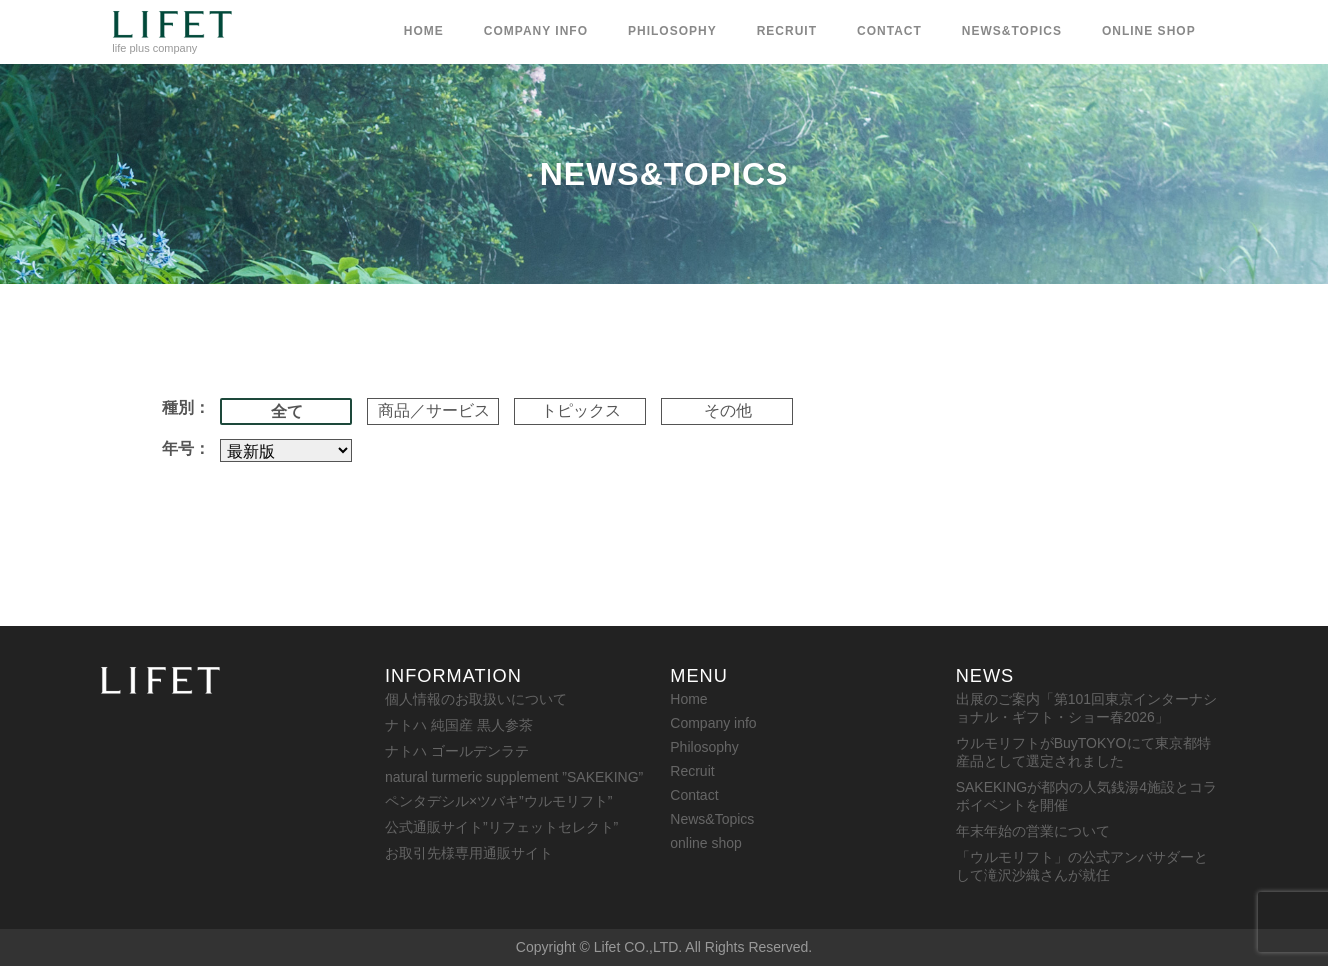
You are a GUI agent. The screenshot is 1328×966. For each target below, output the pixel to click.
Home (424, 31)
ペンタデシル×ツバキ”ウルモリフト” (499, 801)
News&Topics (1012, 31)
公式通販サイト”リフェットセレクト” (501, 827)
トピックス (581, 410)
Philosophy (672, 31)
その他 (728, 410)
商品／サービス (434, 410)
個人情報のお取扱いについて (476, 699)
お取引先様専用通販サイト (469, 853)
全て (287, 411)
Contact (889, 31)
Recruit (787, 31)
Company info (536, 31)
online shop (1149, 31)
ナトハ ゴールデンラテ (457, 751)
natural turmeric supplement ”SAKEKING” (514, 777)
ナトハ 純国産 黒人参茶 (459, 725)
